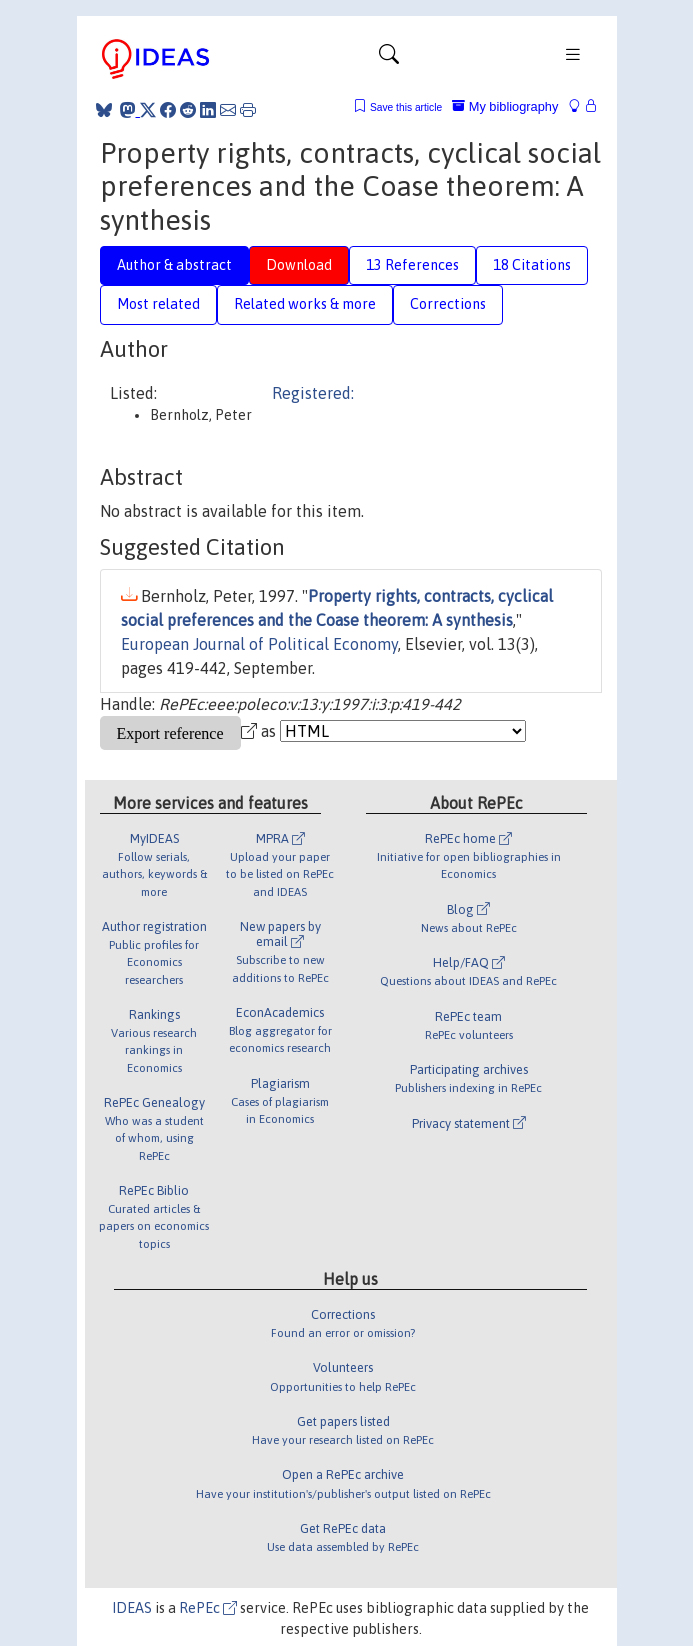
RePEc (208, 1608)
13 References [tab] (412, 265)
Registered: (313, 393)
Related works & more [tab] (305, 304)
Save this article (406, 107)
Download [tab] (299, 265)
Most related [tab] (158, 304)
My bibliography (505, 106)
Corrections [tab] (448, 304)
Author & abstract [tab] (174, 265)
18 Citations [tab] (532, 265)
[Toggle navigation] (389, 59)
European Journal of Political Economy (259, 644)
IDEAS (132, 1608)
